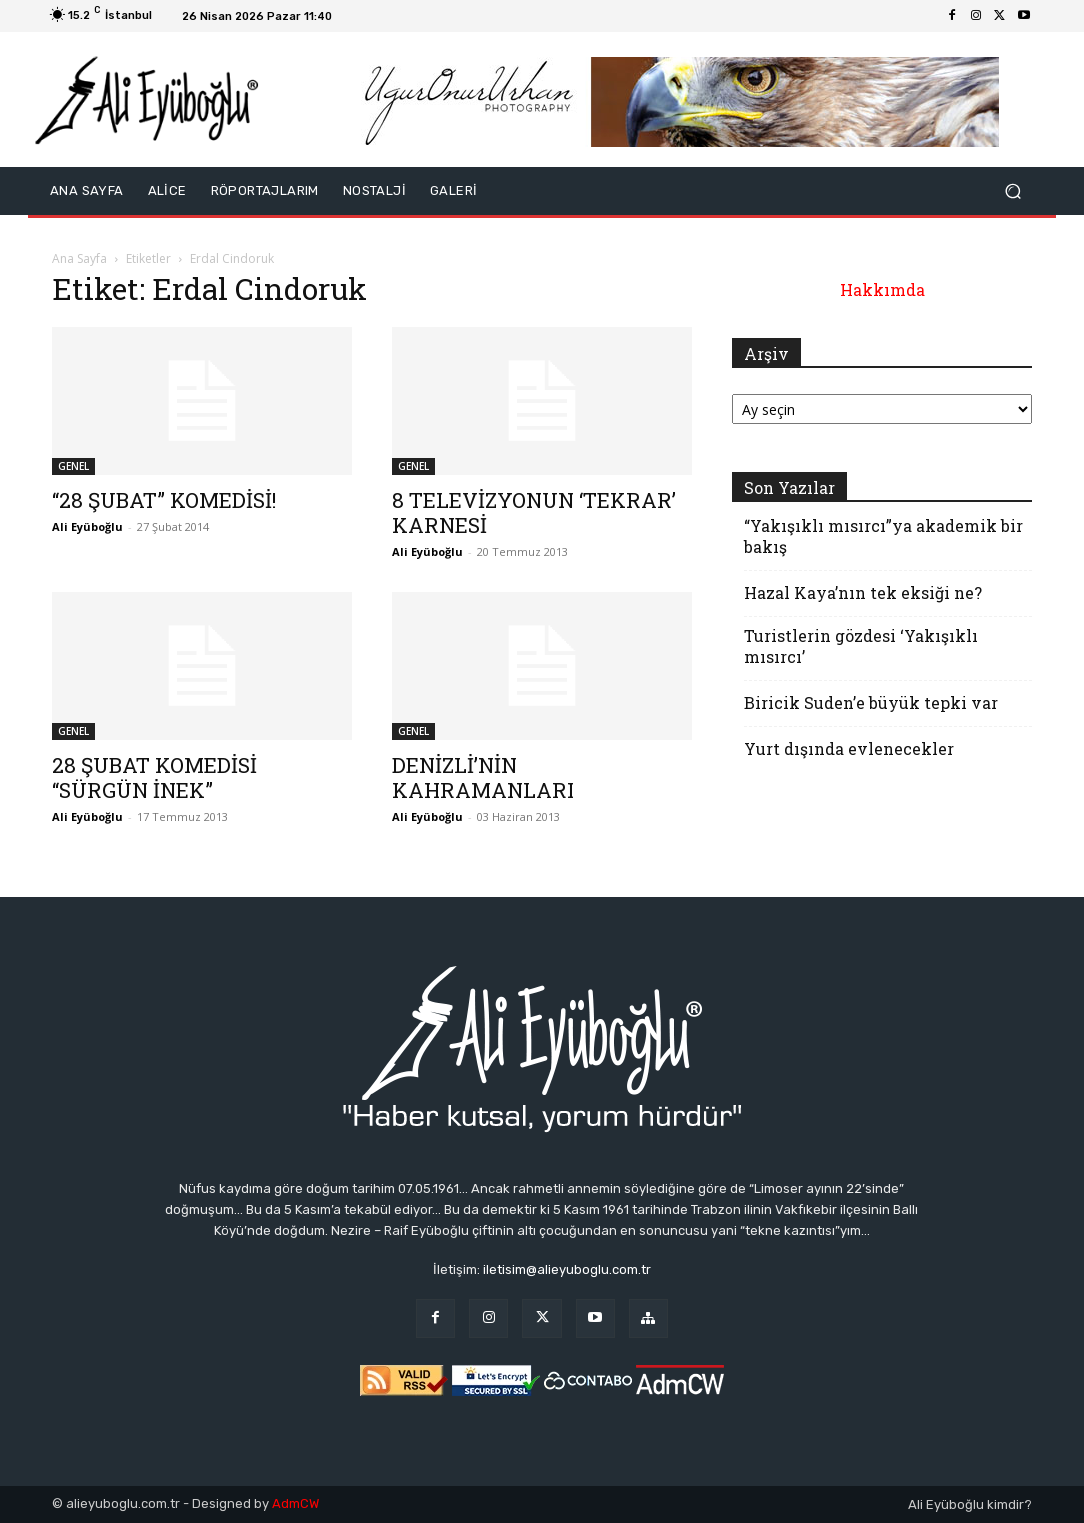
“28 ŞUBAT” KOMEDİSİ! (164, 500)
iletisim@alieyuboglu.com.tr (567, 1269)
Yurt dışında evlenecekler (849, 748)
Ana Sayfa (79, 258)
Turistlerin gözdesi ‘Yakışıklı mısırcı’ (861, 646)
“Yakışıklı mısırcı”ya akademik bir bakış (883, 536)
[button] (1012, 191)
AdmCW (295, 1503)
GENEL (73, 466)
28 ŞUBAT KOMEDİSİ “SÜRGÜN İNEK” (154, 777)
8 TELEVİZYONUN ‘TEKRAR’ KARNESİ (534, 512)
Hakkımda (882, 289)
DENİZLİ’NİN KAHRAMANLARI (483, 777)
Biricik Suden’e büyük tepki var (871, 702)
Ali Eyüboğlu (87, 526)
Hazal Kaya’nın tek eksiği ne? (863, 592)
